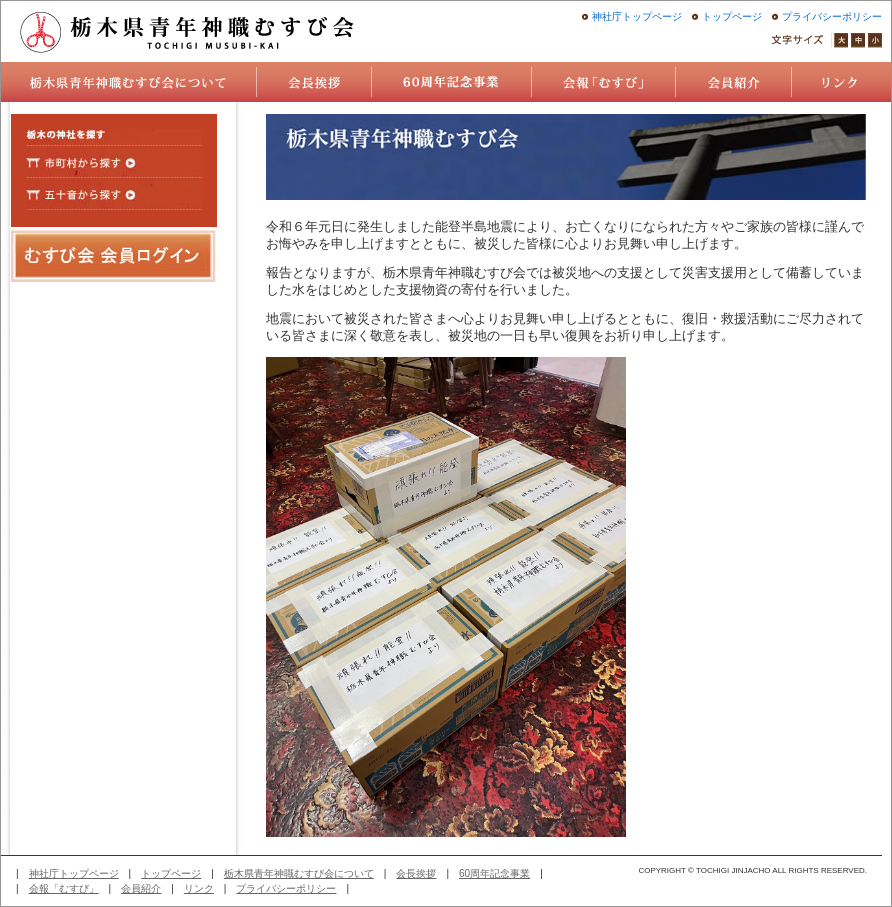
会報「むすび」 (64, 888)
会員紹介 (141, 888)
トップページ (732, 16)
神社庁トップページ (637, 16)
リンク (199, 888)
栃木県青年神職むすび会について (299, 873)
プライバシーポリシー (832, 16)
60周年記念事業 (494, 873)
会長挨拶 (416, 873)
